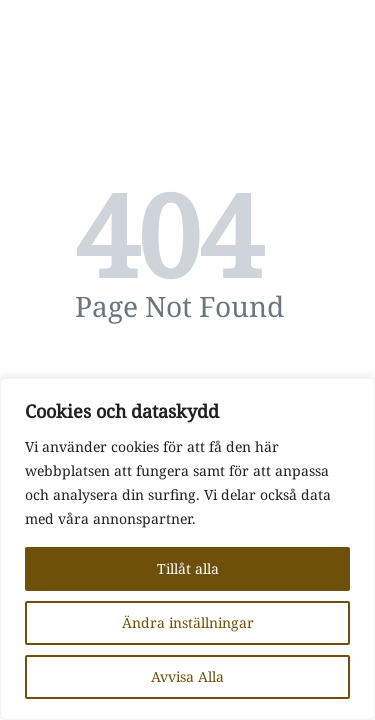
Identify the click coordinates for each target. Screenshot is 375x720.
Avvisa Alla (187, 676)
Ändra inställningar (188, 622)
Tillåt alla (188, 568)
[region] (187, 549)
